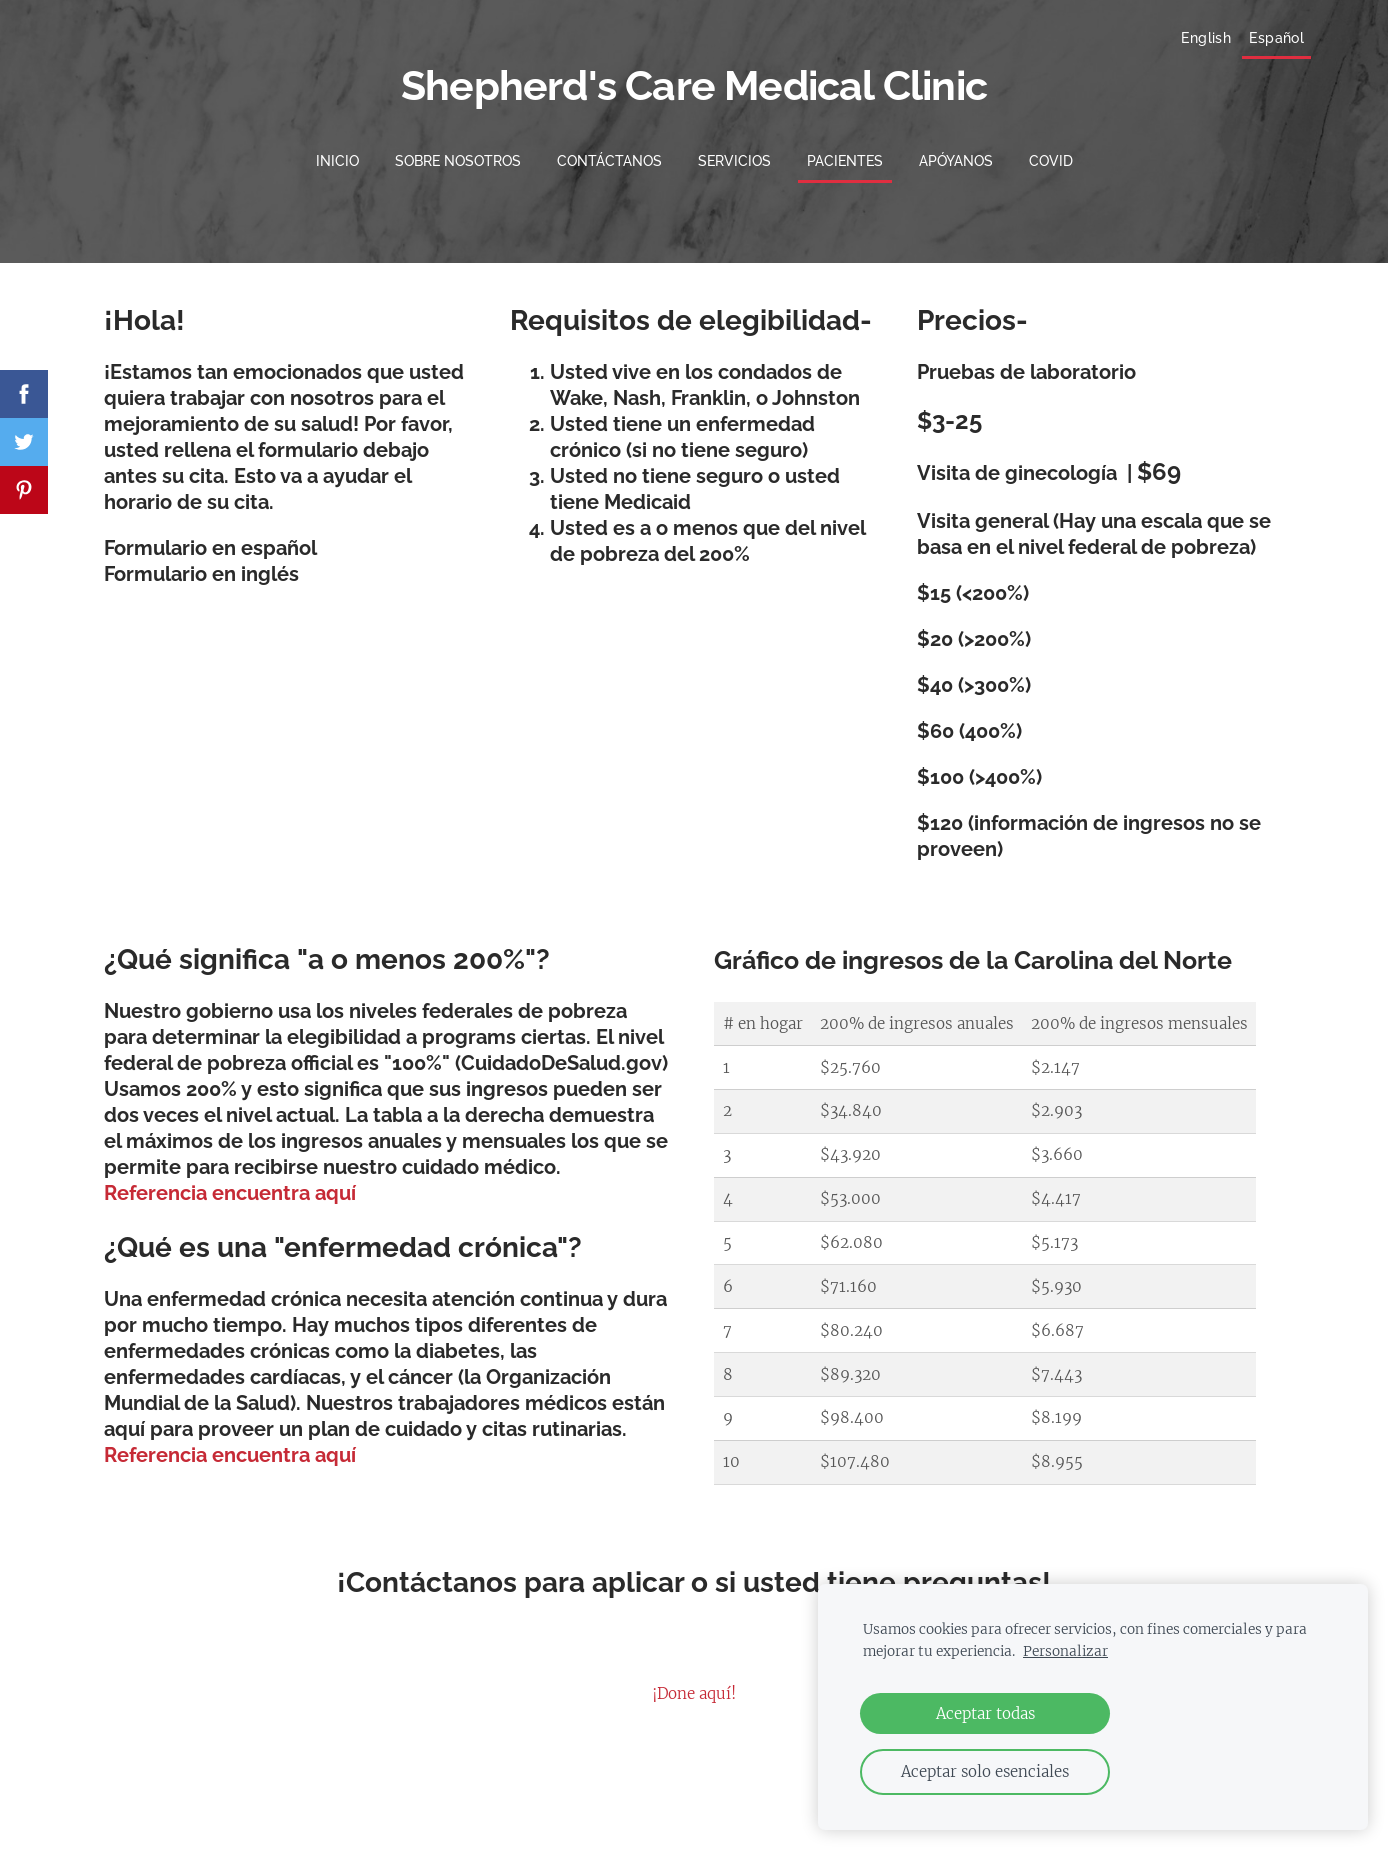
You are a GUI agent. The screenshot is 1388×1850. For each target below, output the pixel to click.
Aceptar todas (985, 1713)
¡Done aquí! (694, 1683)
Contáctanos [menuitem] (609, 151)
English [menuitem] (1179, 42)
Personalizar (1065, 1651)
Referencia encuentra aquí (230, 1183)
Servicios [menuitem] (734, 151)
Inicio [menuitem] (337, 151)
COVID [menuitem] (1051, 151)
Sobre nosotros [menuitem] (458, 151)
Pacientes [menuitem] (845, 151)
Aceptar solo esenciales (985, 1771)
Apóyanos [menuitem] (956, 151)
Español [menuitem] (1249, 42)
